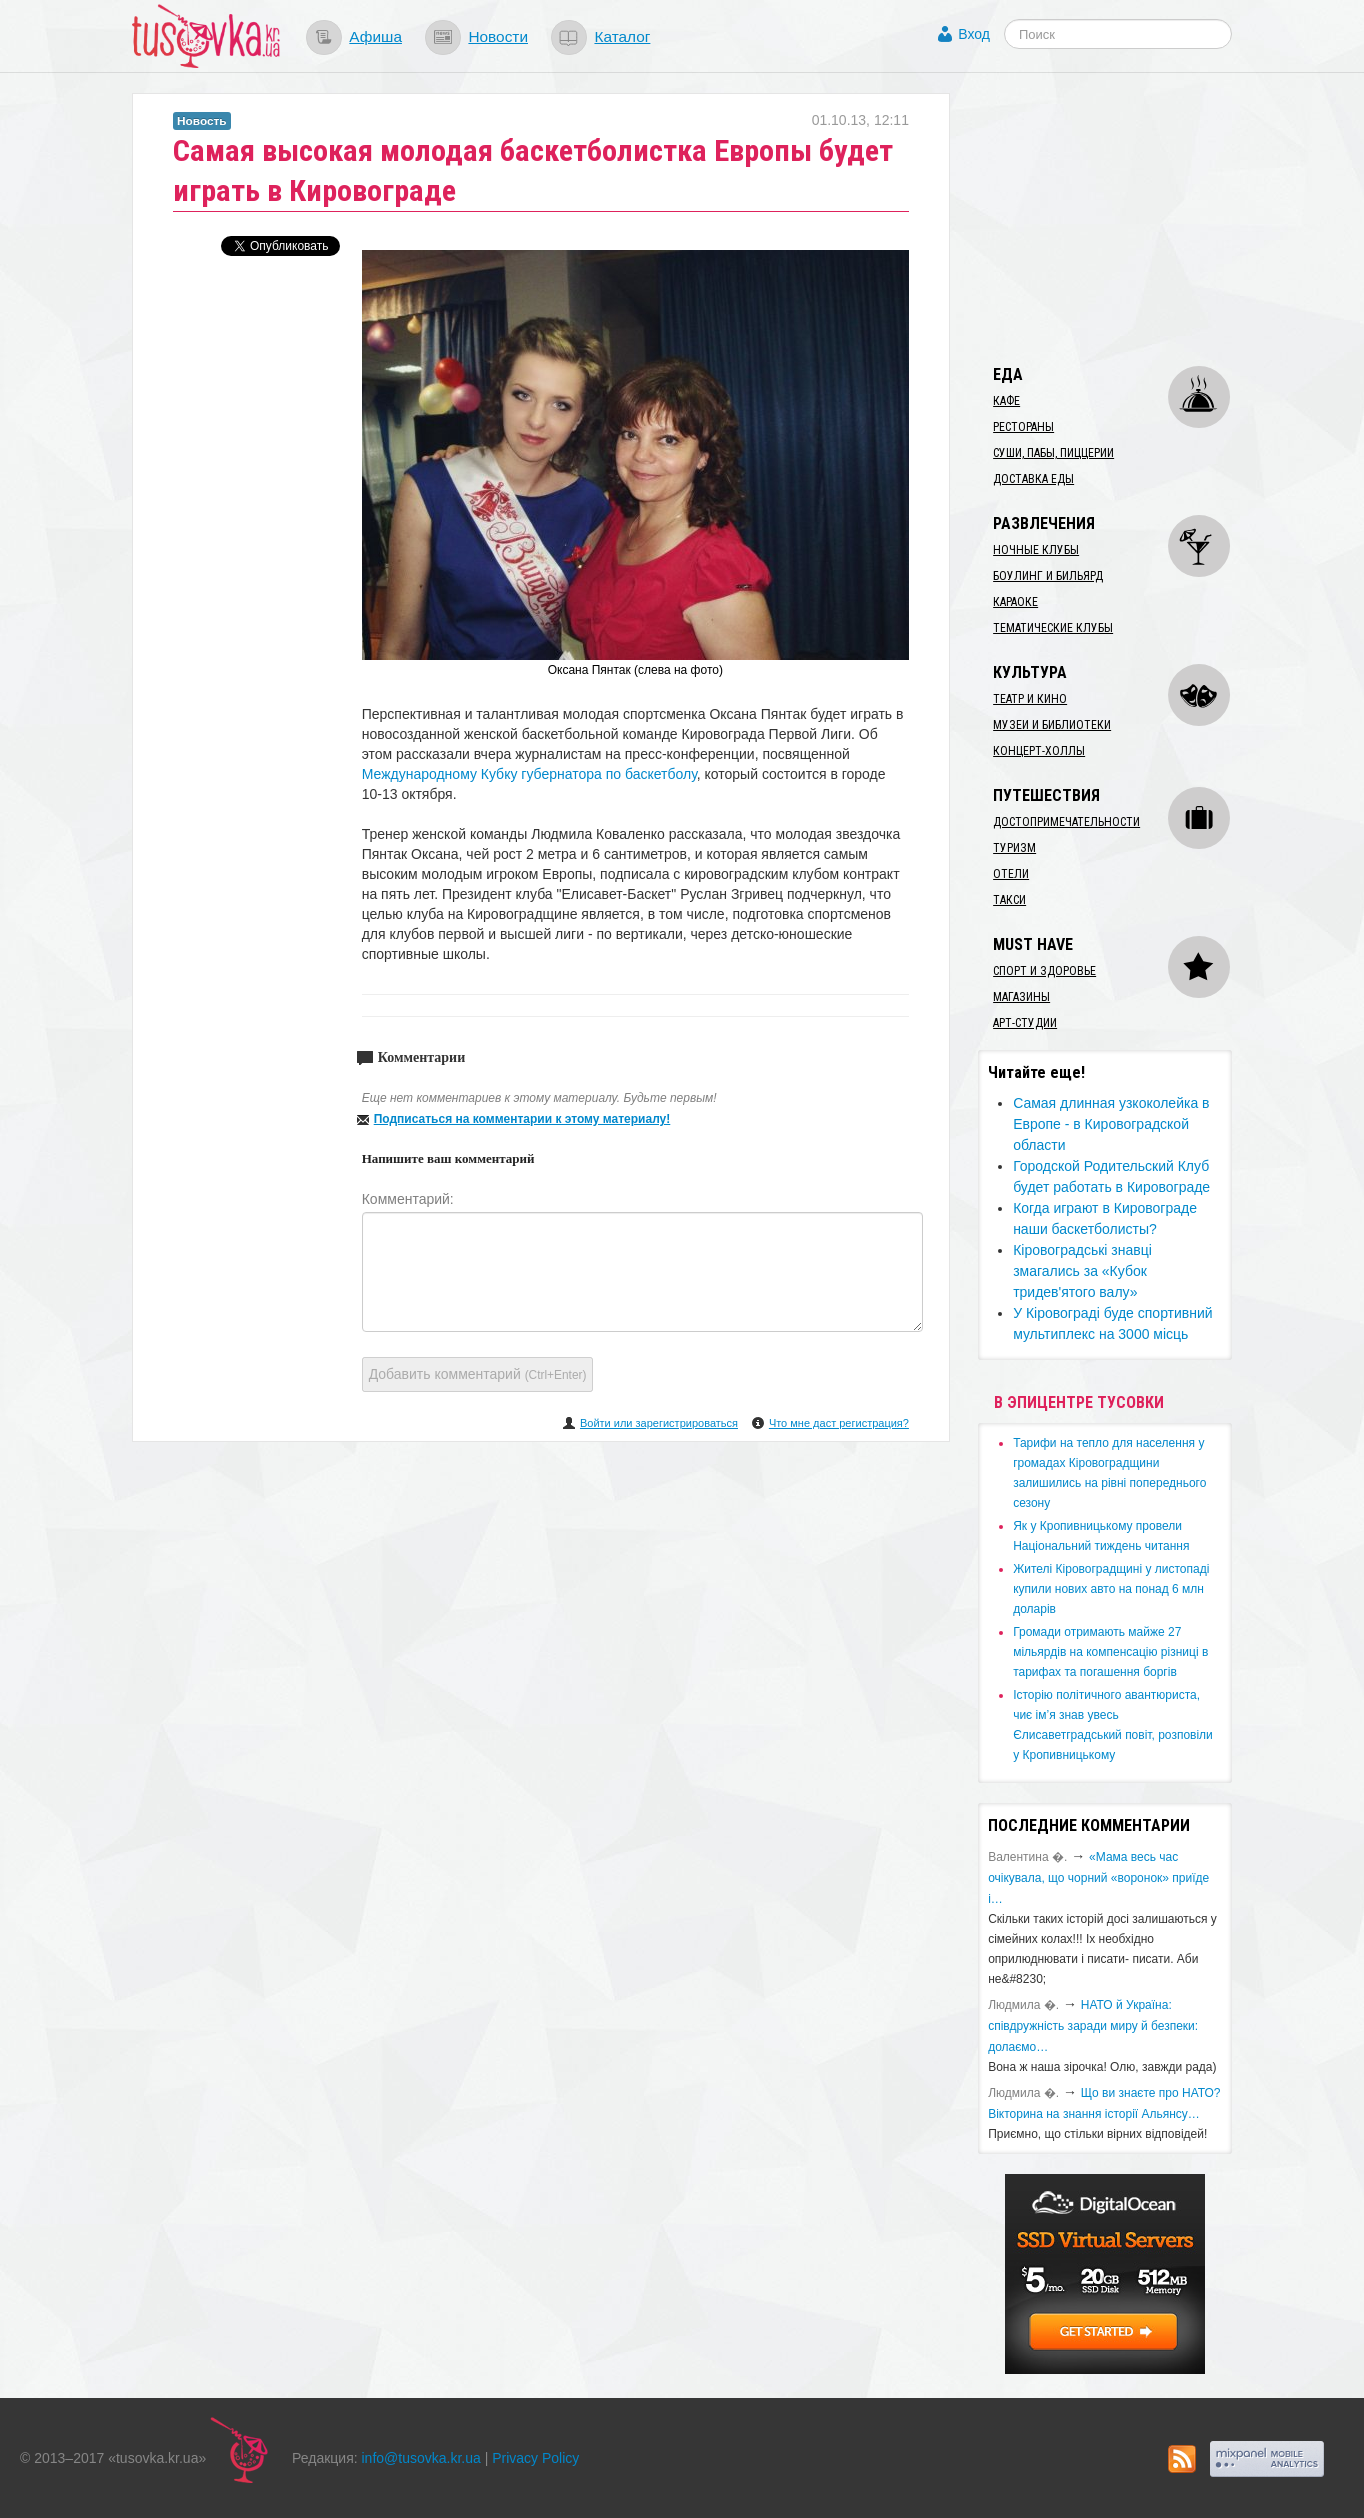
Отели (1011, 874)
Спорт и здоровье (1044, 971)
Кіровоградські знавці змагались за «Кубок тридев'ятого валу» (1082, 1271)
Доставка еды (1033, 479)
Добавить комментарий (478, 1374)
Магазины (1021, 997)
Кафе (1006, 401)
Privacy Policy (535, 2458)
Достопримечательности (1066, 822)
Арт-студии (1025, 1023)
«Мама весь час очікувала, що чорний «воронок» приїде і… (1098, 1878)
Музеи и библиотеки (1052, 725)
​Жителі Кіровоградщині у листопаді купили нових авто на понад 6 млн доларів (1111, 1589)
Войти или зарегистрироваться (659, 1423)
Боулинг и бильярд (1048, 576)
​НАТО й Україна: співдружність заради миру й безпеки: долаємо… (1093, 2026)
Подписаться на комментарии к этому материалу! (522, 1119)
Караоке (1015, 602)
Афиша (375, 36)
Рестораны (1023, 427)
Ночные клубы (1036, 550)
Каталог (622, 36)
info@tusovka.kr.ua (421, 2458)
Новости (498, 36)
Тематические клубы (1053, 628)
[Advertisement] (1128, 218)
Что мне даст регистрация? (839, 1423)
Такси (1009, 900)
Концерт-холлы (1039, 751)
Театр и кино (1030, 699)
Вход (974, 34)
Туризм (1014, 848)
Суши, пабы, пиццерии (1053, 453)
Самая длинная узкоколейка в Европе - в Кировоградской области (1111, 1124)
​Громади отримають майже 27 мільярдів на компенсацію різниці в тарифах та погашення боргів (1110, 1652)
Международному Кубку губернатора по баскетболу (529, 774)
